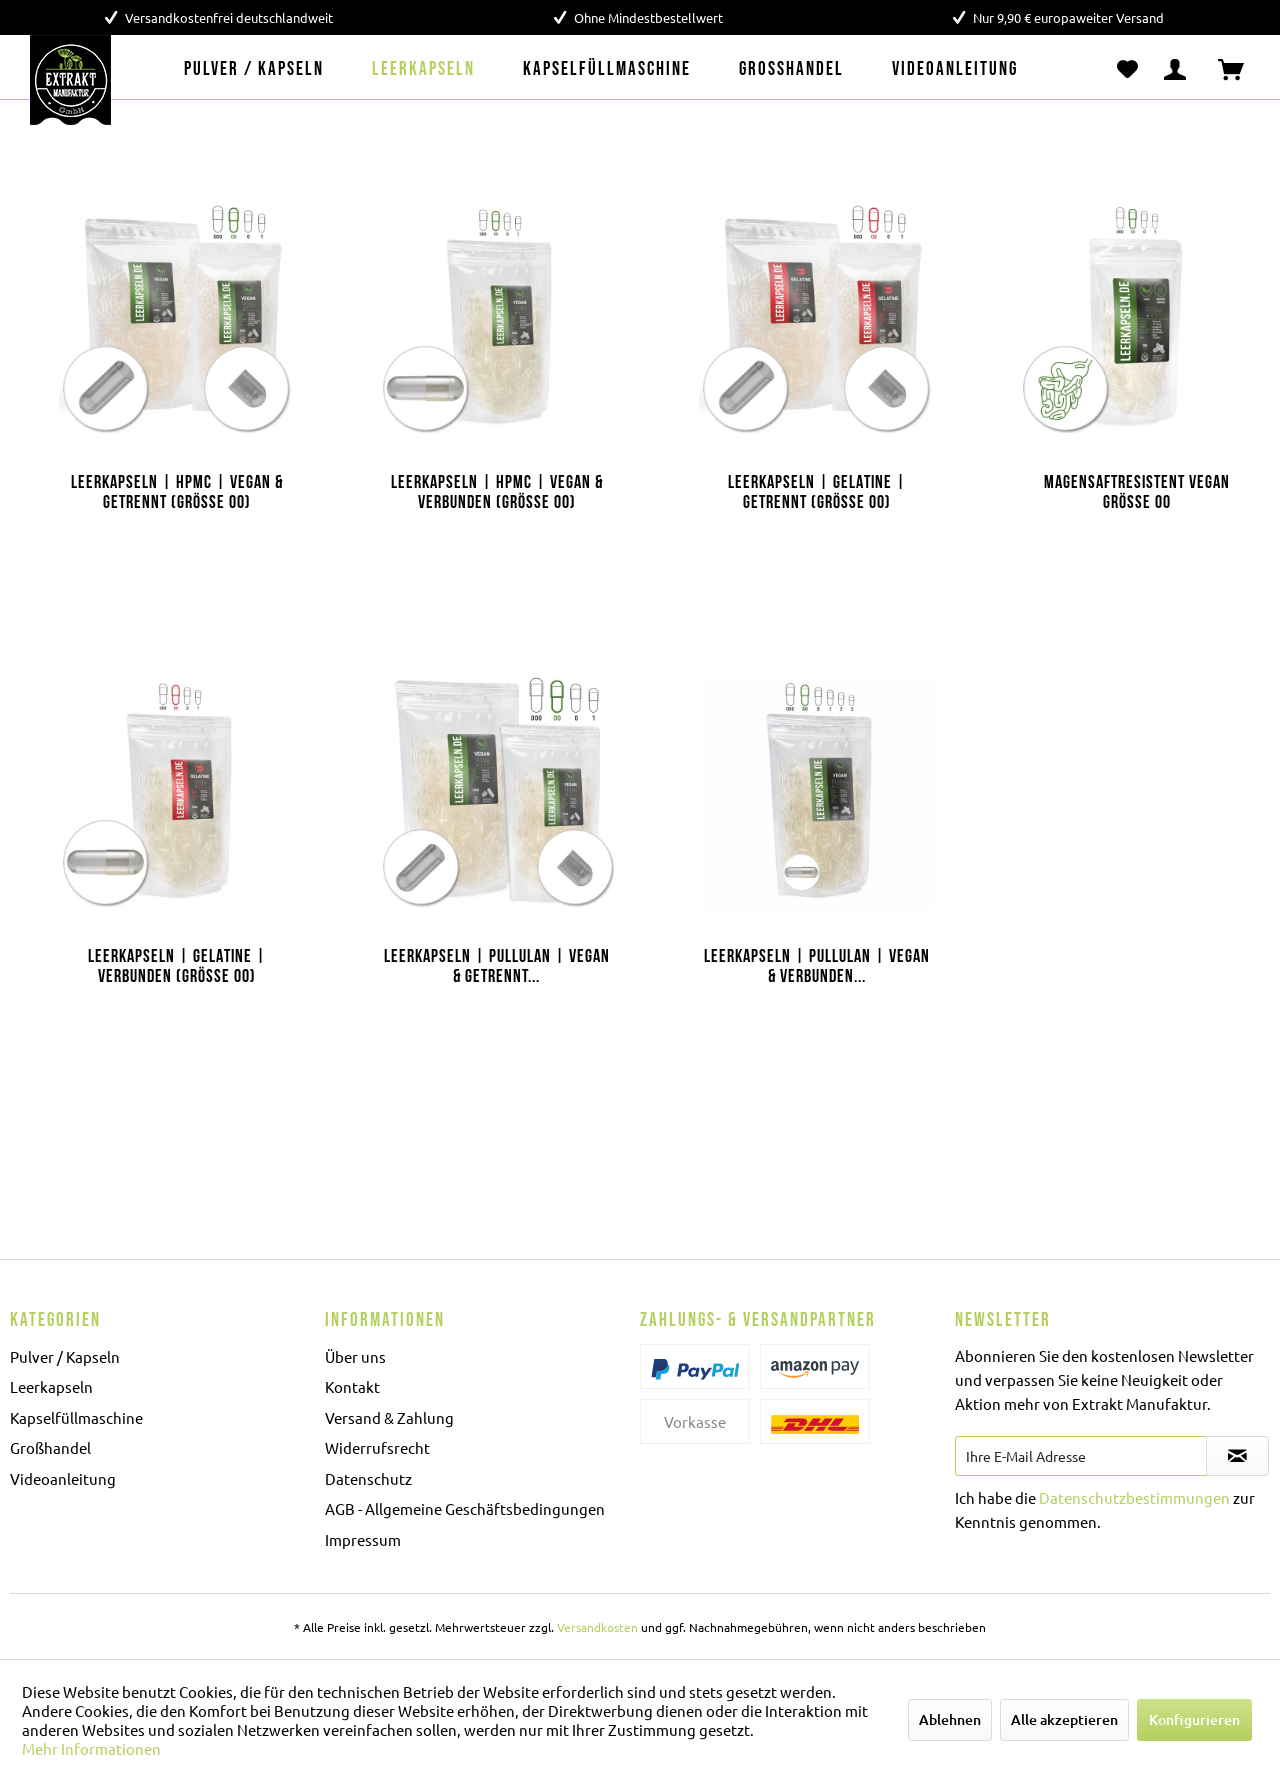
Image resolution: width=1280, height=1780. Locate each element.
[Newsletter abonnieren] (1237, 1456)
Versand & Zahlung (389, 1417)
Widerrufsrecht (377, 1447)
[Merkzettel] (1127, 70)
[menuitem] (254, 69)
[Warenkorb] (1240, 70)
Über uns (355, 1356)
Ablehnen (950, 1719)
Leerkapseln (51, 1386)
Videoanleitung (63, 1478)
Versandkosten (597, 1627)
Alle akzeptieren (1064, 1719)
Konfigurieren (1194, 1719)
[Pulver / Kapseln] (254, 69)
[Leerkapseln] (423, 69)
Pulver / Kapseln (65, 1356)
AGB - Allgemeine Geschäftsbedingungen (465, 1508)
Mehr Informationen (91, 1748)
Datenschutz (368, 1478)
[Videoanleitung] (955, 69)
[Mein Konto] (1179, 70)
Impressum (363, 1539)
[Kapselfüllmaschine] (607, 69)
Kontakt (352, 1386)
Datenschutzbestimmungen (1134, 1497)
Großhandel (50, 1447)
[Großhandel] (791, 69)
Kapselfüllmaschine (76, 1417)
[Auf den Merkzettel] (272, 196)
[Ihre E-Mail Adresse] (1081, 1456)
